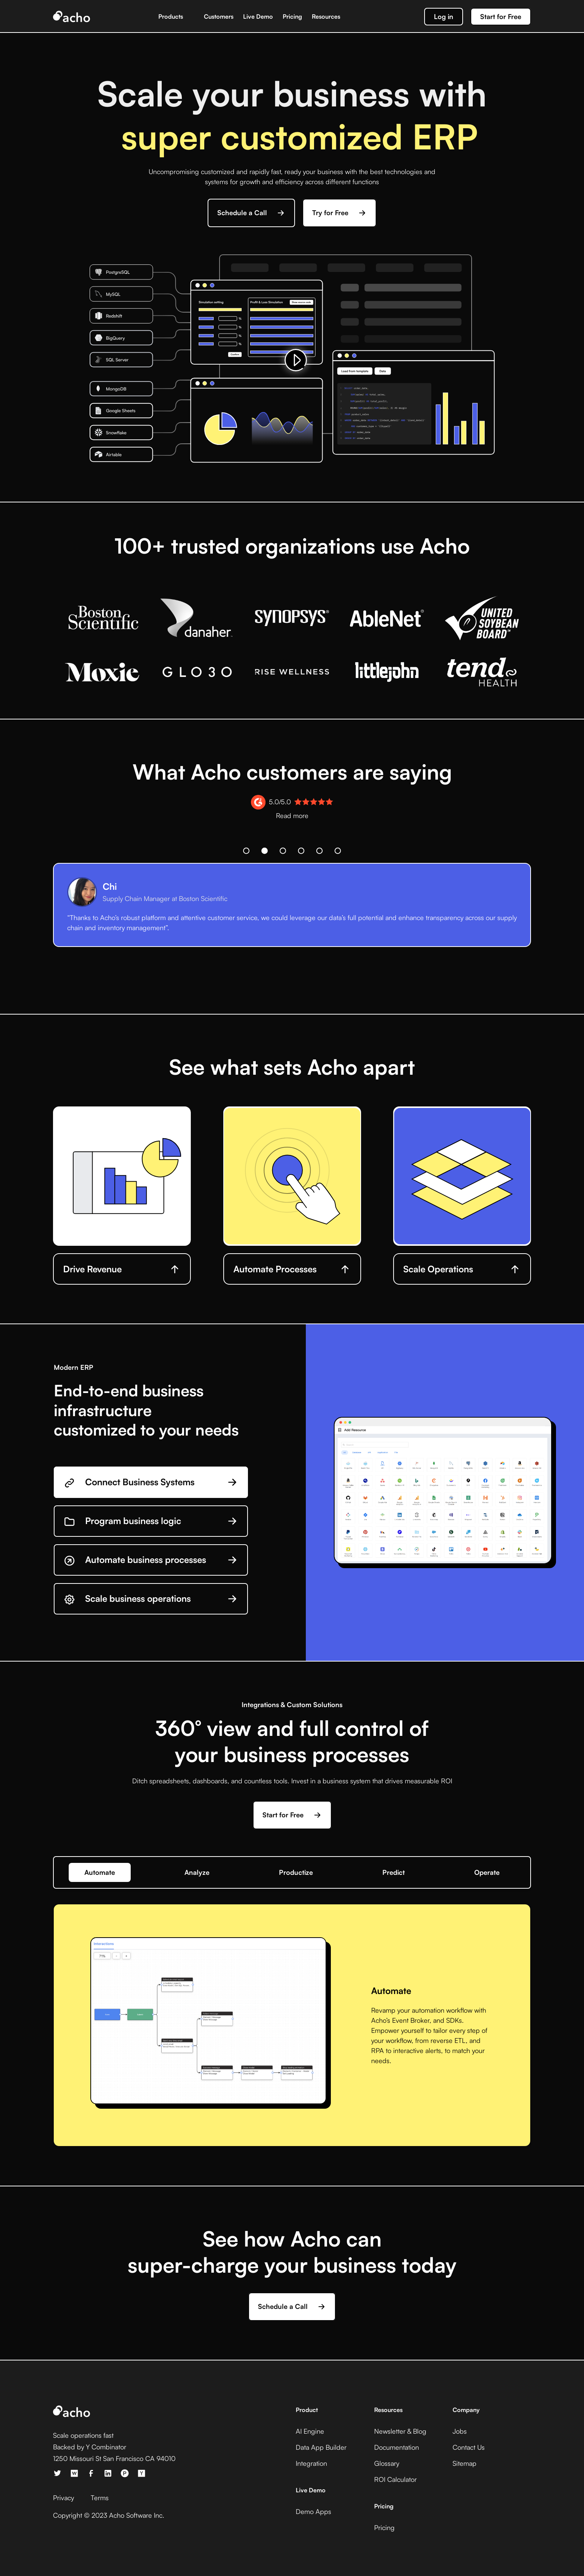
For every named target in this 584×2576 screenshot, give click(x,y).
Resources (326, 16)
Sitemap (464, 2463)
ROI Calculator (395, 2479)
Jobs (460, 2431)
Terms (100, 2497)
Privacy (63, 2497)
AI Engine (310, 2431)
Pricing (292, 16)
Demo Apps (313, 2511)
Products (170, 16)
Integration (311, 2463)
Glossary (386, 2463)
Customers (218, 16)
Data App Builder (321, 2447)
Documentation (396, 2447)
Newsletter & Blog (400, 2431)
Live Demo (258, 16)
